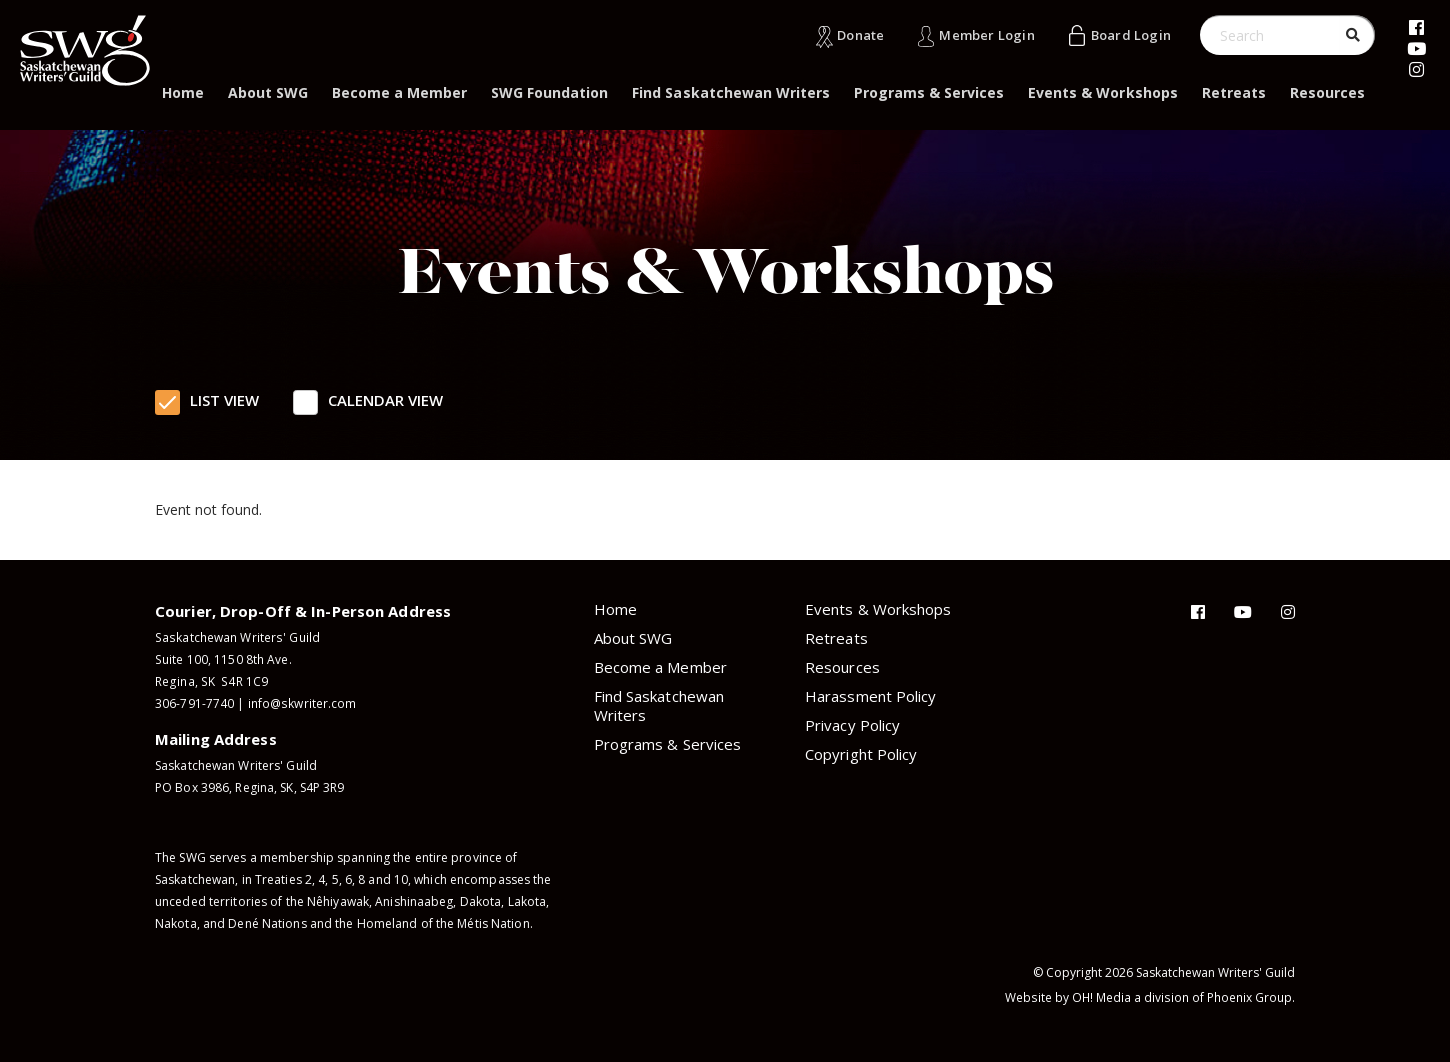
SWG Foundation (549, 92)
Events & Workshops (1102, 92)
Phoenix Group (1249, 997)
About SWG (268, 92)
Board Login (1131, 35)
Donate (860, 35)
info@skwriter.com (302, 703)
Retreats (1234, 92)
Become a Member (399, 92)
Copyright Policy (861, 754)
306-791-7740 (194, 703)
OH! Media (1102, 997)
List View (224, 400)
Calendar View (385, 400)
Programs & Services (929, 92)
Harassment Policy (870, 696)
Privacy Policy (852, 725)
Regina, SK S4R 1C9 (210, 681)
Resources (1327, 92)
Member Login (986, 35)
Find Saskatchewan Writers (731, 92)
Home (183, 92)
